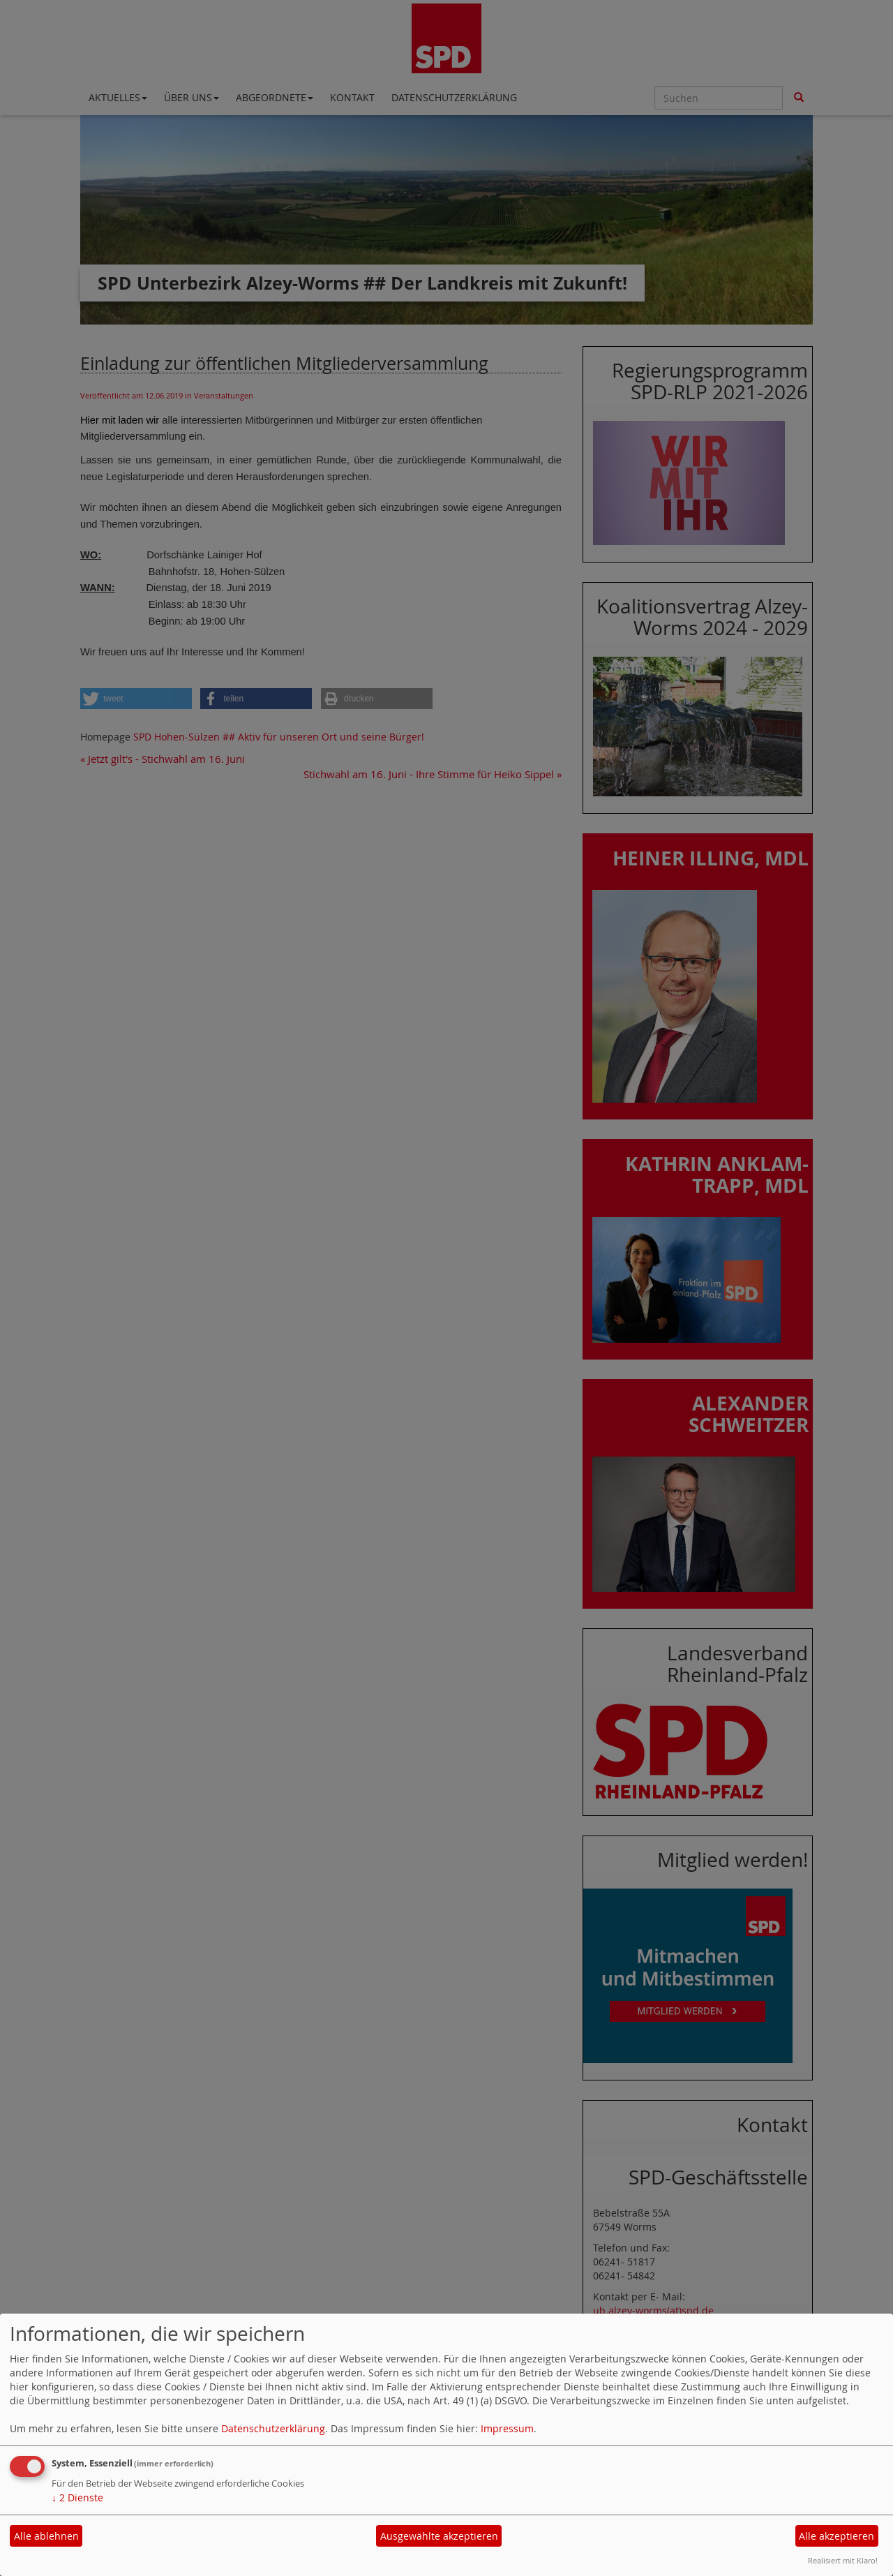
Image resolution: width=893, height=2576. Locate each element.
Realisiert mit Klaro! (843, 2560)
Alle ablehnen (46, 2536)
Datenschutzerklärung (273, 2428)
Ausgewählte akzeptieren (439, 2536)
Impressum (507, 2428)
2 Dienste (77, 2497)
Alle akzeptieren (836, 2536)
